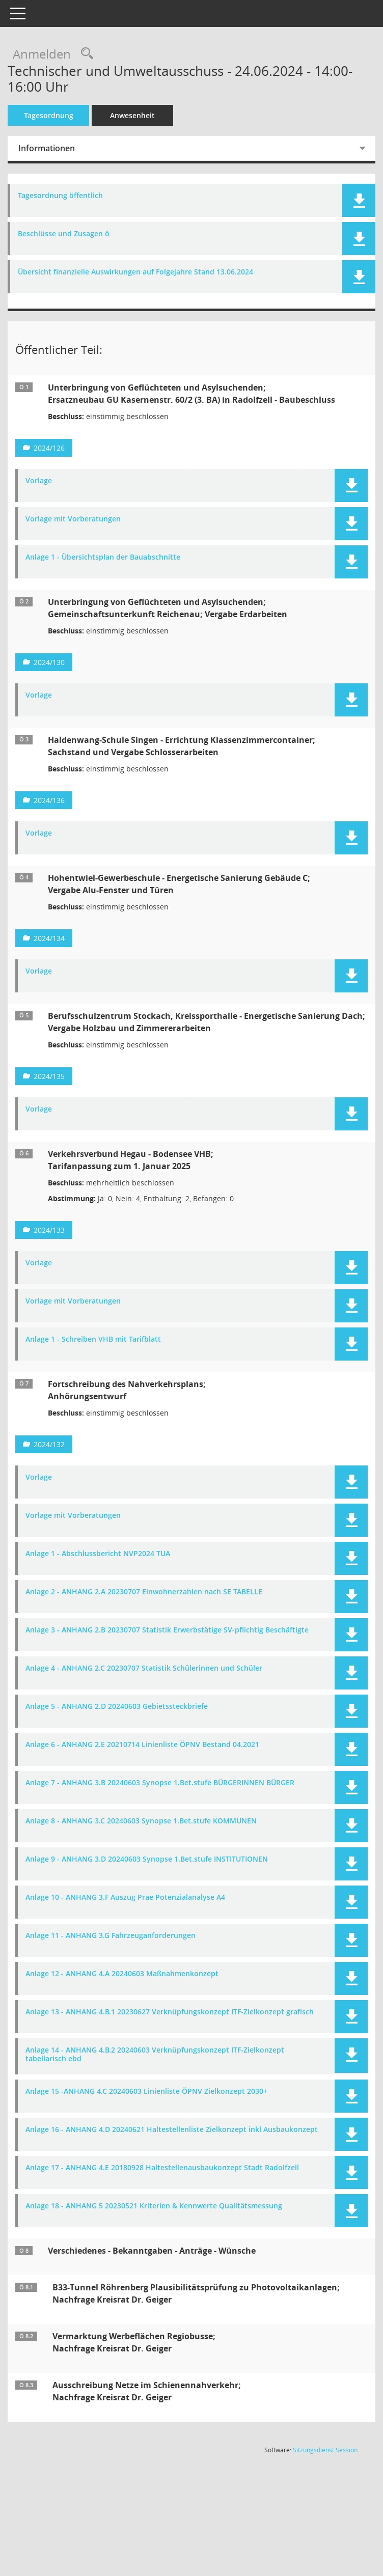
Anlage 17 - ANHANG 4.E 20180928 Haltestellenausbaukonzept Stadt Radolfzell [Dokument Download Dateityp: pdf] (162, 2168)
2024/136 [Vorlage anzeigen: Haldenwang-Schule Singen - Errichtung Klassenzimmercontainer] (49, 800)
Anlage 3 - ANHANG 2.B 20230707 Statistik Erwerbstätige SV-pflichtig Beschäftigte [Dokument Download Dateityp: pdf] (167, 1630)
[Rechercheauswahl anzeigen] (84, 53)
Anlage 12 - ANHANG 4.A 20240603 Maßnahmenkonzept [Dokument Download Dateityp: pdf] (121, 1974)
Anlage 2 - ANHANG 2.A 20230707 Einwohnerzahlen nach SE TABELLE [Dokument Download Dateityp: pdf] (143, 1592)
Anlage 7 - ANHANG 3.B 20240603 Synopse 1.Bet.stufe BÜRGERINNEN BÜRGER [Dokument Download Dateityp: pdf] (159, 1783)
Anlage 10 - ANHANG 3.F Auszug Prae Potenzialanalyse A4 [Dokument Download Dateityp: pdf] (125, 1897)
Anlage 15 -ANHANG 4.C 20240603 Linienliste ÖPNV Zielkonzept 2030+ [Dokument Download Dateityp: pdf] (146, 2091)
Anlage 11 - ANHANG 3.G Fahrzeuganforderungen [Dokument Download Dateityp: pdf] (110, 1935)
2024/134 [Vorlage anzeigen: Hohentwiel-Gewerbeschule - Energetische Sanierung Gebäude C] (49, 938)
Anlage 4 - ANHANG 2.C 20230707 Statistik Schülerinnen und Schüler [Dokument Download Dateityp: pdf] (143, 1668)
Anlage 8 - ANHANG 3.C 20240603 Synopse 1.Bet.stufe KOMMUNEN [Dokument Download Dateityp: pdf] (141, 1821)
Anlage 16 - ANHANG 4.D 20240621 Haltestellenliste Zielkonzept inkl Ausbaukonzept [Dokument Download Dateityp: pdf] (171, 2129)
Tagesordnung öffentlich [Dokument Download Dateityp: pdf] (60, 195)
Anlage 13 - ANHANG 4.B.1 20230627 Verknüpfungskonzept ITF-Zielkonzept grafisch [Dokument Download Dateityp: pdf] (169, 2012)
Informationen (46, 148)
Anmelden (42, 53)
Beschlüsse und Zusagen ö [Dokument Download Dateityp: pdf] (64, 234)
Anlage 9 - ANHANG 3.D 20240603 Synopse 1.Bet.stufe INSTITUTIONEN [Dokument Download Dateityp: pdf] (146, 1859)
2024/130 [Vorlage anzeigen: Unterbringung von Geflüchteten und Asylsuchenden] (49, 662)
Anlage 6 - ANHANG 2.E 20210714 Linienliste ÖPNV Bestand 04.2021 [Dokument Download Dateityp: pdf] (142, 1744)
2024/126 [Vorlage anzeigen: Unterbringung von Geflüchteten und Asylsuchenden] (49, 448)
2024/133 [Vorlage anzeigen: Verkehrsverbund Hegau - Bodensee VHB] (49, 1230)
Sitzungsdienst (325, 2450)
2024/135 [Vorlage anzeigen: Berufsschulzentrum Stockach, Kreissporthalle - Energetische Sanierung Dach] (49, 1076)
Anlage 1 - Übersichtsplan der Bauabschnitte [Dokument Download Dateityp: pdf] (102, 557)
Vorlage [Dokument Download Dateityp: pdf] (38, 481)
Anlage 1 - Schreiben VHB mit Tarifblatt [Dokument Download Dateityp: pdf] (93, 1339)
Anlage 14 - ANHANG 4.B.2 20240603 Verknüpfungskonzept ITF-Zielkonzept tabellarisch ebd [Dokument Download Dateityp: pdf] (154, 2054)
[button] (358, 200)
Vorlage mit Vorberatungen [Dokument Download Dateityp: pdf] (73, 519)
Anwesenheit (132, 115)
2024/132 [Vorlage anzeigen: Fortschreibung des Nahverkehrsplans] (49, 1444)
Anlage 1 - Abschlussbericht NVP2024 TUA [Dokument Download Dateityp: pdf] (97, 1553)
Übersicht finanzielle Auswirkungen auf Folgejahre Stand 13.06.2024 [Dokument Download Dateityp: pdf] (135, 272)
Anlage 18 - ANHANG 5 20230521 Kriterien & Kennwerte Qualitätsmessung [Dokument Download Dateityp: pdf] (153, 2206)
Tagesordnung (48, 115)
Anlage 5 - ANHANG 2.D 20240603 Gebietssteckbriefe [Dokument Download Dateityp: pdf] (116, 1706)
